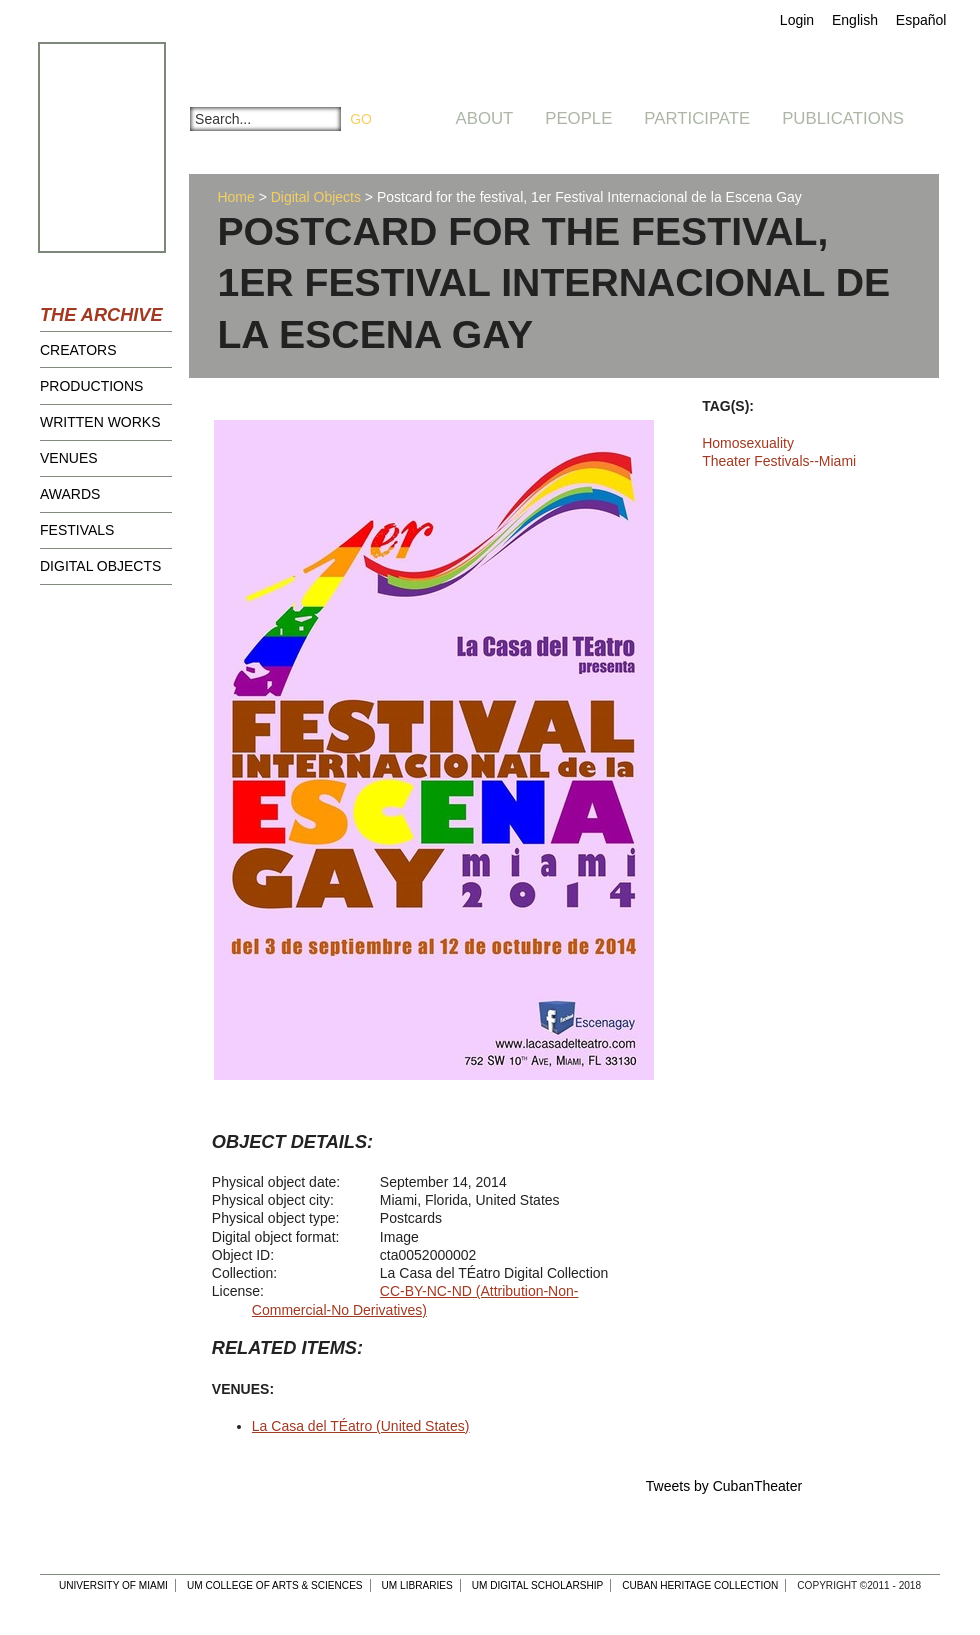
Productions (91, 386)
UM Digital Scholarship (538, 1585)
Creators (78, 350)
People (578, 118)
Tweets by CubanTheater (724, 1486)
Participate (697, 118)
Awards (70, 494)
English (855, 20)
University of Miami (113, 1585)
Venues (69, 458)
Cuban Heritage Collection (700, 1585)
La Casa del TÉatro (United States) (361, 1426)
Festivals (77, 530)
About (485, 118)
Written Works (100, 422)
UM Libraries (417, 1585)
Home (235, 197)
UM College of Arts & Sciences (275, 1585)
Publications (843, 118)
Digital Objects (100, 566)
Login (797, 20)
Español (921, 20)
